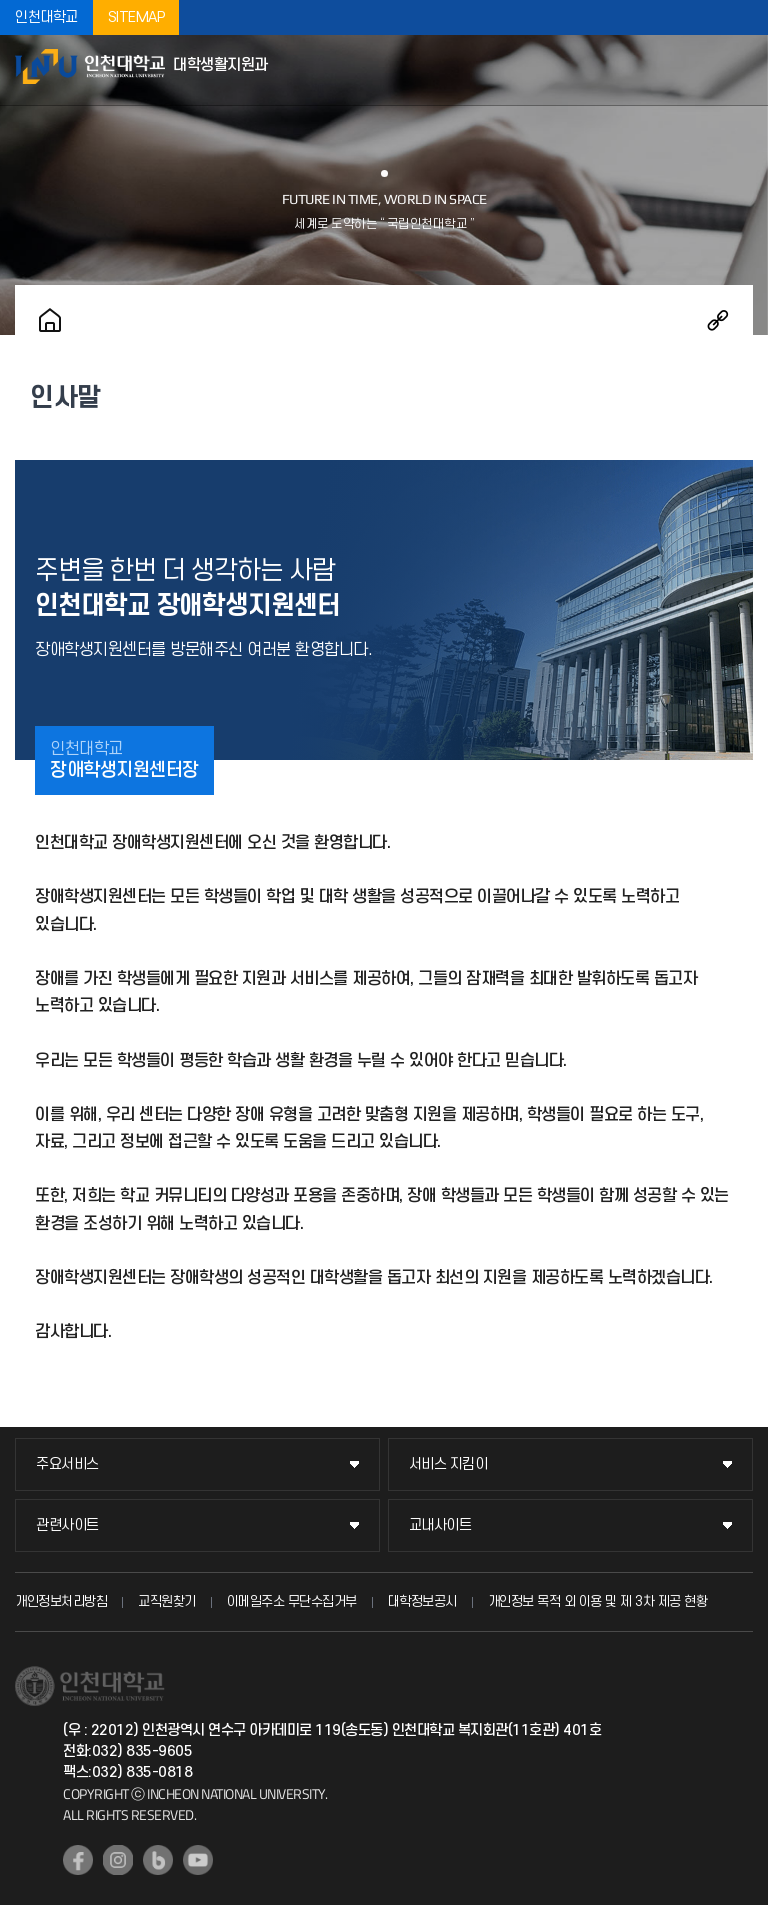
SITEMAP (136, 17)
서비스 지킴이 (448, 1464)
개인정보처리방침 (61, 1601)
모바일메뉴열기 (743, 70)
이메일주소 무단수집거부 (292, 1601)
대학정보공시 (422, 1601)
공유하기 (718, 320)
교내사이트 (440, 1525)
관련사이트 (67, 1525)
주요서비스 (67, 1464)
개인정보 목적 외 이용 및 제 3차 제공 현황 (598, 1601)
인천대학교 (46, 17)
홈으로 (50, 320)
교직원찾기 (167, 1601)
